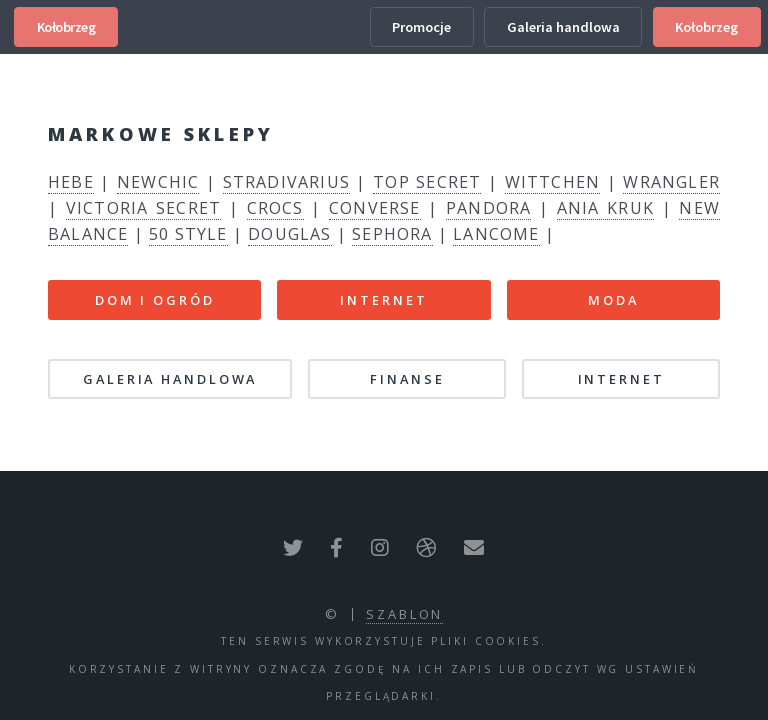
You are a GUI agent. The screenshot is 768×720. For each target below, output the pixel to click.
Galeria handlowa (563, 27)
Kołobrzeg (66, 27)
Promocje (421, 27)
